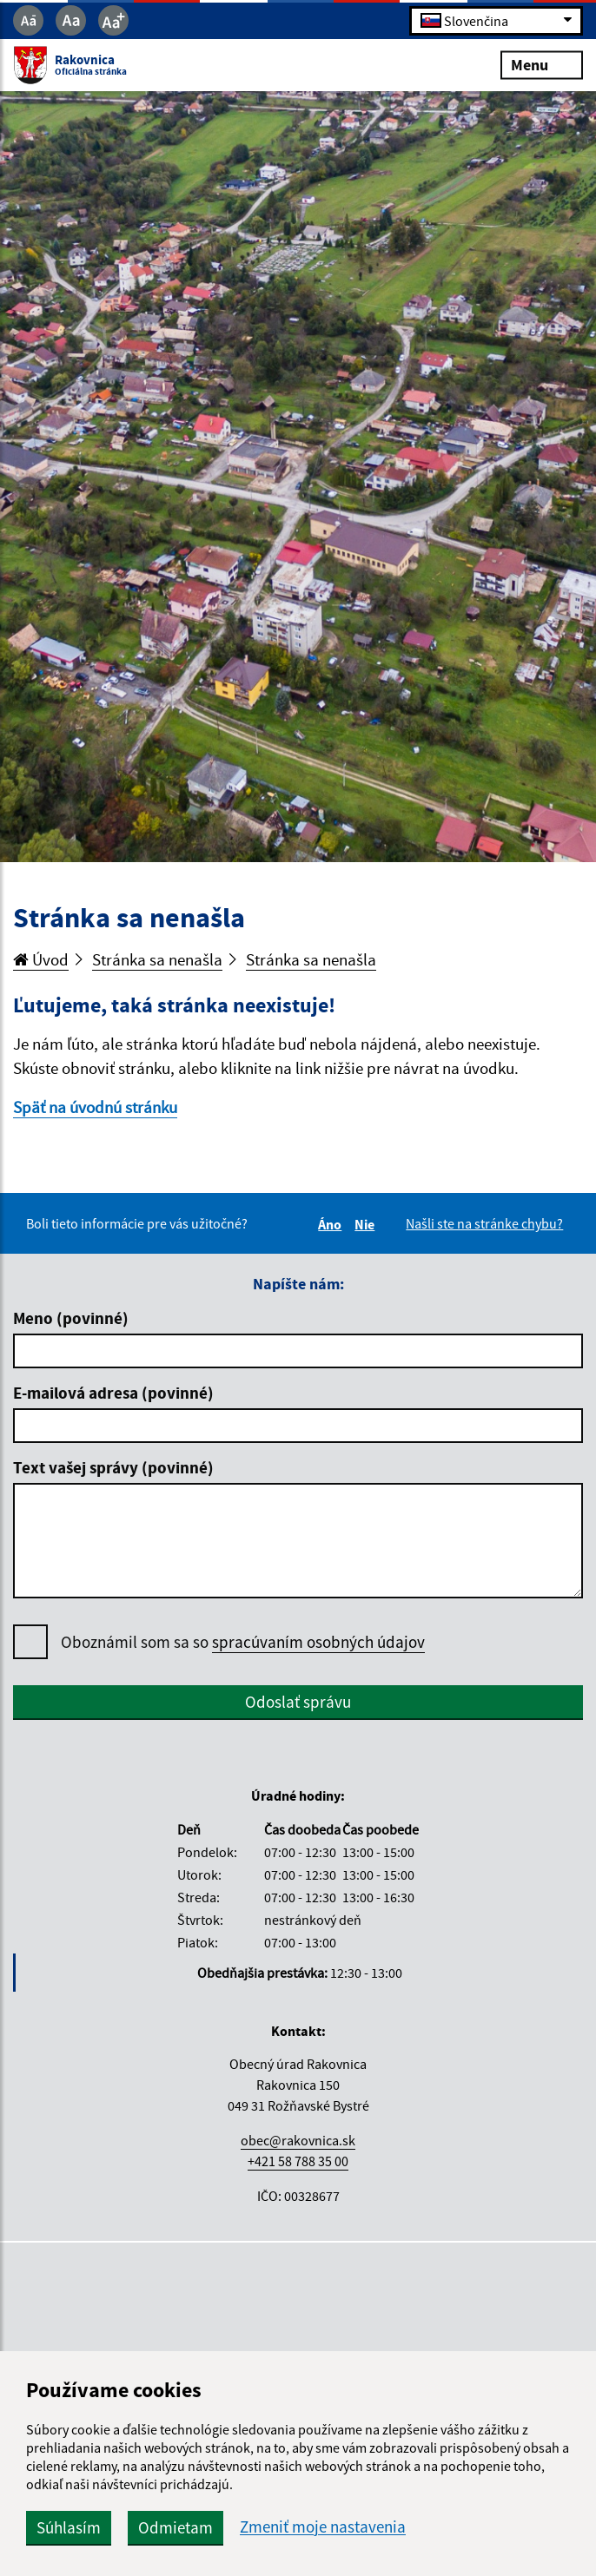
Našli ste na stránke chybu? (484, 1223)
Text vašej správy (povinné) (113, 1467)
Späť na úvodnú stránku (95, 1107)
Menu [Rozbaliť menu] (542, 65)
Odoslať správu (298, 1701)
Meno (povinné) (71, 1318)
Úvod (41, 959)
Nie (367, 1224)
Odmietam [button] (175, 2527)
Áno (332, 1224)
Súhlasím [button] (68, 2527)
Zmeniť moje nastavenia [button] (323, 2527)
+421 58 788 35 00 (298, 2161)
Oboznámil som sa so (243, 1642)
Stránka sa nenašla (157, 959)
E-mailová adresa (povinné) (113, 1392)
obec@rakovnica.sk (298, 2140)
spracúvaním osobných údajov (318, 1641)
